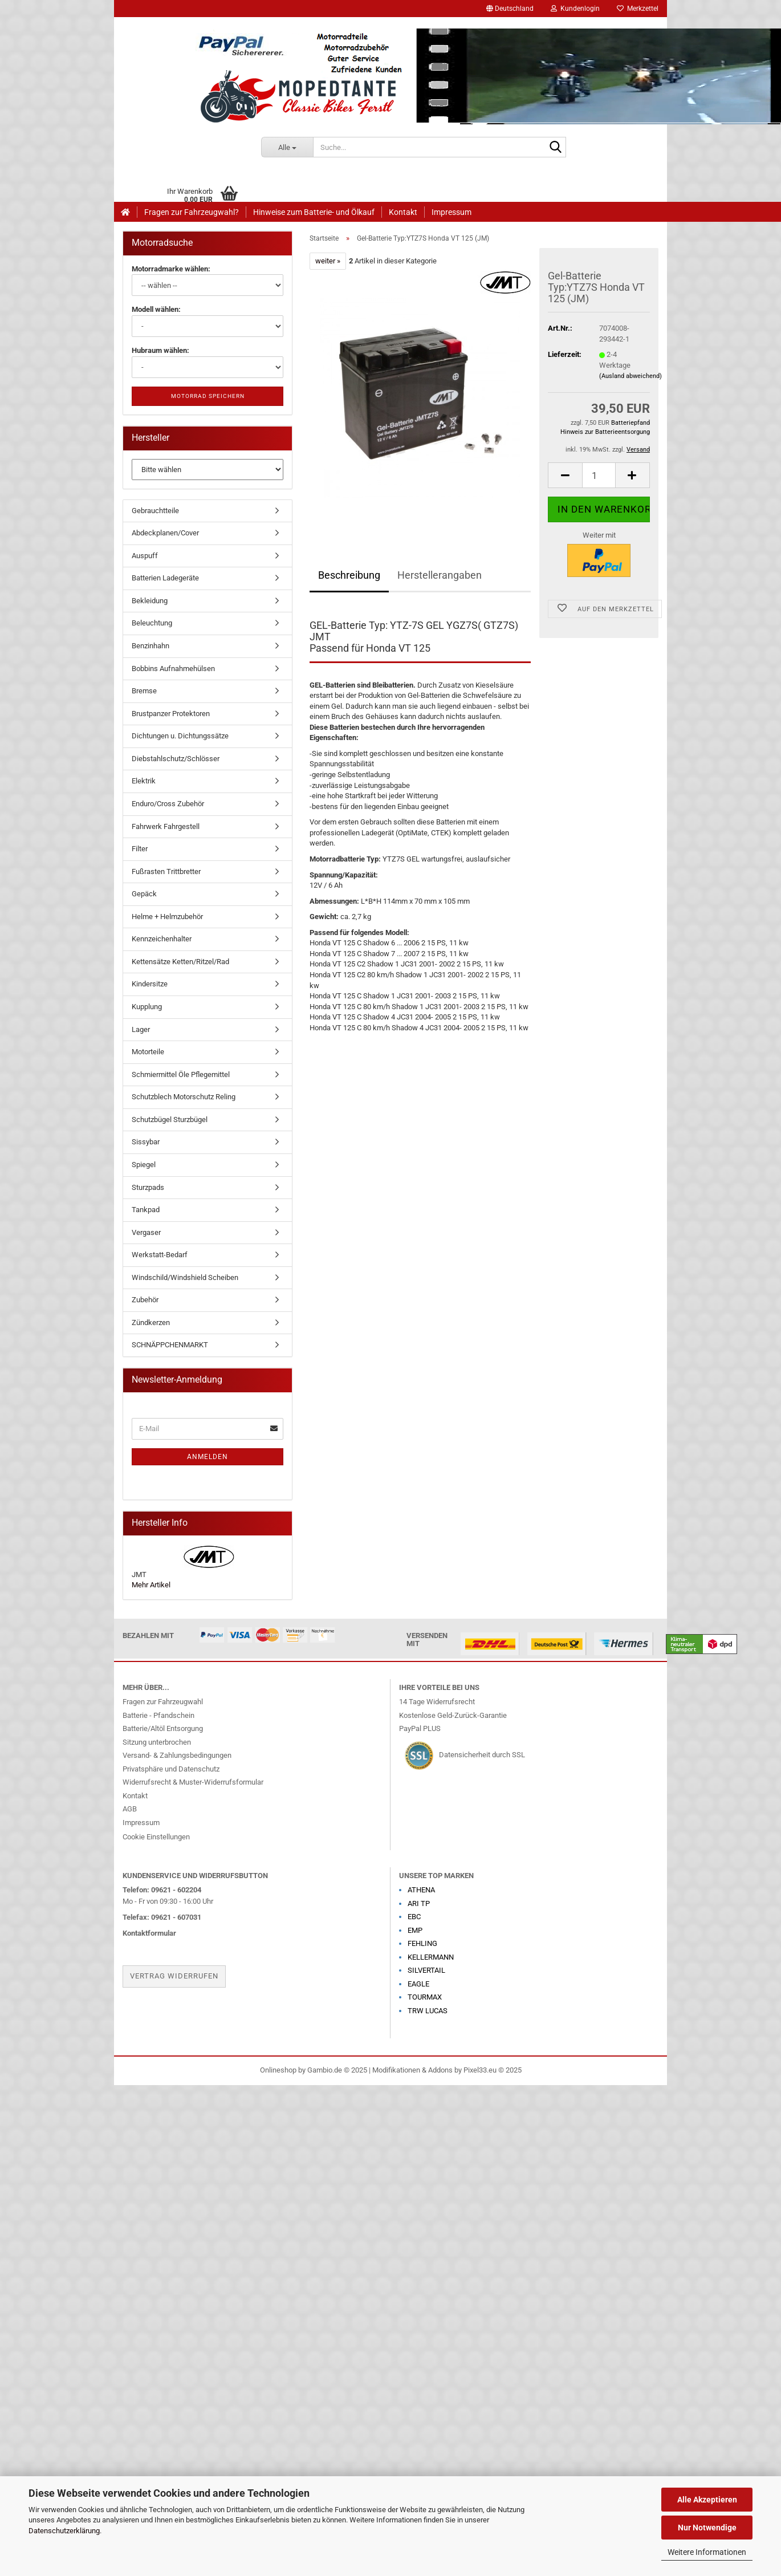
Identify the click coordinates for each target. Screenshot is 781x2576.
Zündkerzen (151, 1322)
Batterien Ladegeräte (165, 578)
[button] (510, 8)
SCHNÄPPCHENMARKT (170, 1344)
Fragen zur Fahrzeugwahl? (191, 212)
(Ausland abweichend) (630, 376)
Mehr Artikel (151, 1584)
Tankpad (146, 1209)
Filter (140, 848)
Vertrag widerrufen (174, 1976)
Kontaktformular (149, 1933)
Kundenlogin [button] (575, 9)
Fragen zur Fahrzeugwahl (163, 1701)
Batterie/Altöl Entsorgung (163, 1728)
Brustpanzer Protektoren (171, 713)
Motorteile (148, 1051)
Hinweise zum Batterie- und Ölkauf (314, 212)
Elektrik (144, 781)
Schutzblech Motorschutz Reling (183, 1096)
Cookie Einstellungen (156, 1837)
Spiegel (144, 1164)
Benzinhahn (150, 645)
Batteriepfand (630, 422)
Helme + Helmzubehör (167, 916)
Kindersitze (150, 984)
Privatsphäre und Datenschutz (171, 1769)
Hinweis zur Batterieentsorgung (605, 432)
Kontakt (403, 212)
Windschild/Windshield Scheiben (185, 1277)
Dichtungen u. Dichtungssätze (180, 736)
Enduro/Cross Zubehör (168, 803)
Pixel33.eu (480, 2070)
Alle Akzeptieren (707, 2499)
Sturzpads (148, 1187)
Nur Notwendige (707, 2527)
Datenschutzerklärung (64, 2530)
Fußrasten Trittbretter (166, 871)
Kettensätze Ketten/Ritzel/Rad (180, 961)
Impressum (451, 212)
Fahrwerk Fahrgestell (166, 826)
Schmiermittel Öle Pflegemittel (181, 1074)
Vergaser (146, 1232)
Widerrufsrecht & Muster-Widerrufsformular (193, 1782)
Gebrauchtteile (155, 510)
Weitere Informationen (707, 2552)
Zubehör (145, 1299)
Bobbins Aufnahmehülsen (173, 668)
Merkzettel (637, 9)
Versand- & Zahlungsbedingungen (177, 1755)
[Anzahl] (599, 475)
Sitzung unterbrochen (157, 1742)
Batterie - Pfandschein (158, 1715)
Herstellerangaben (439, 575)
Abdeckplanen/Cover (165, 533)
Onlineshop (278, 2070)
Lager (141, 1029)
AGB (130, 1809)
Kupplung (147, 1006)
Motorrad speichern (208, 396)
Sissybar (146, 1141)
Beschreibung (349, 575)
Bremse (144, 690)
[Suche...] (287, 147)
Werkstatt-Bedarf (160, 1254)
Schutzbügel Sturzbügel (170, 1119)
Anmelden (207, 1457)
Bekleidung (150, 600)
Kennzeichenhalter (162, 938)
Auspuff (145, 555)
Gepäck (144, 893)
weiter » (327, 261)
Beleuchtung (152, 623)
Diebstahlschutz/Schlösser (175, 758)
